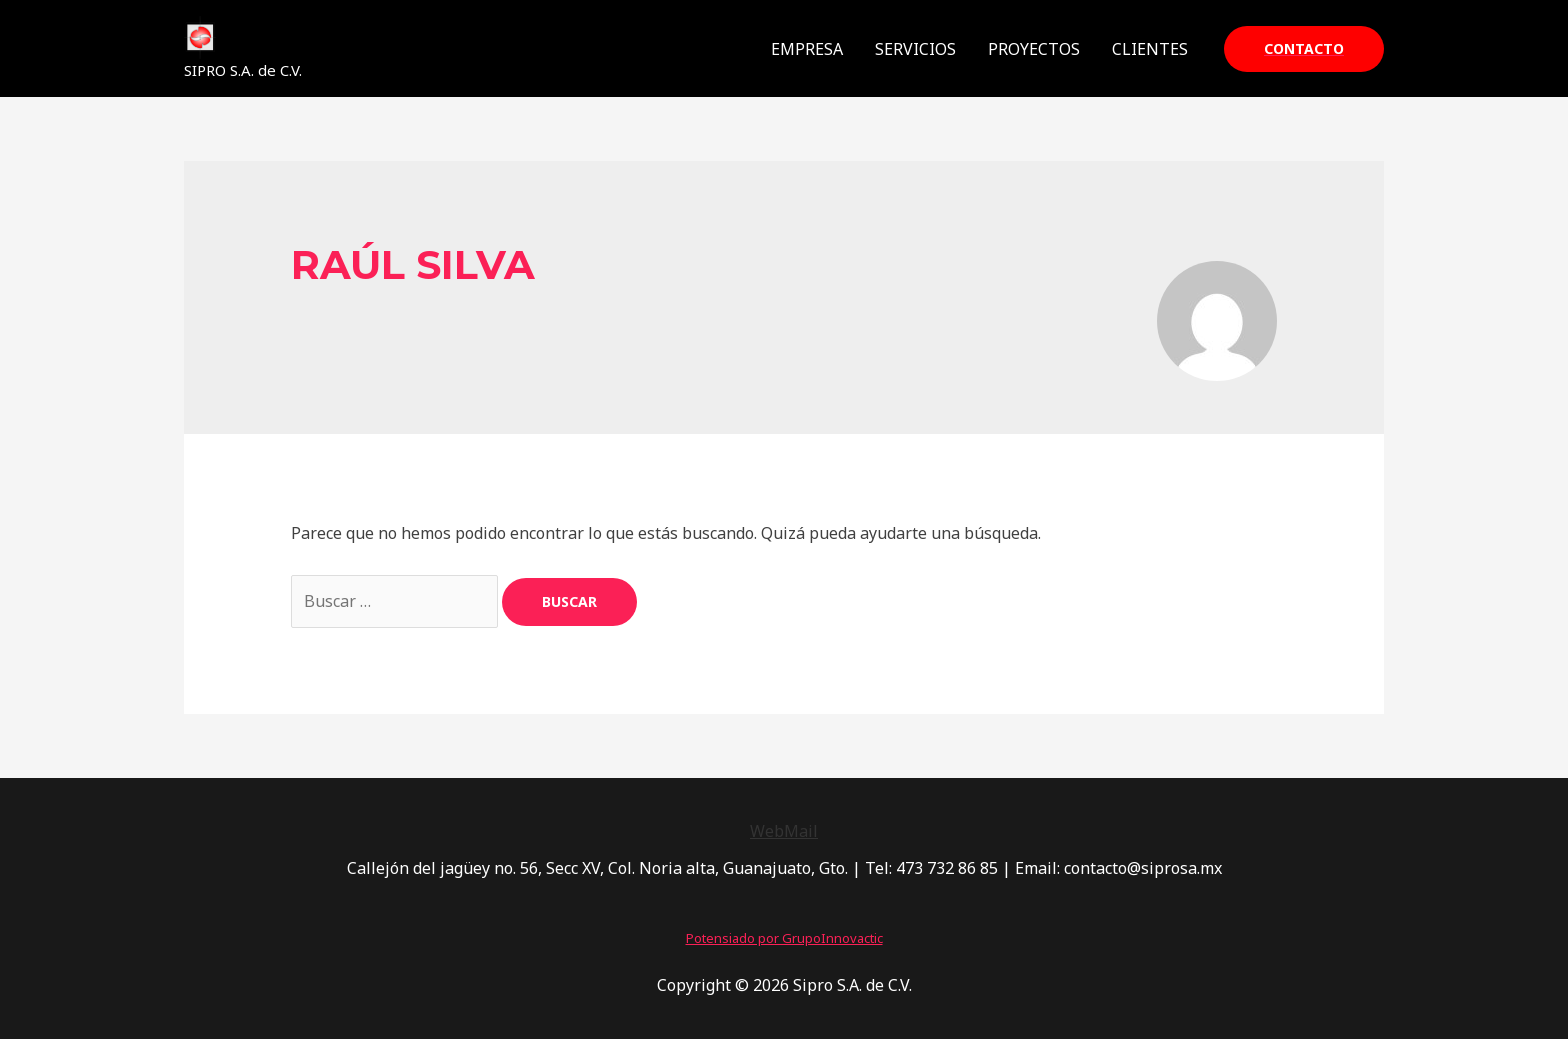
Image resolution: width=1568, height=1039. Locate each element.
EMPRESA (807, 49)
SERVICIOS (915, 49)
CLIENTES (1150, 49)
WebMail (784, 831)
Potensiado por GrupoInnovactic (784, 938)
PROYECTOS (1034, 49)
